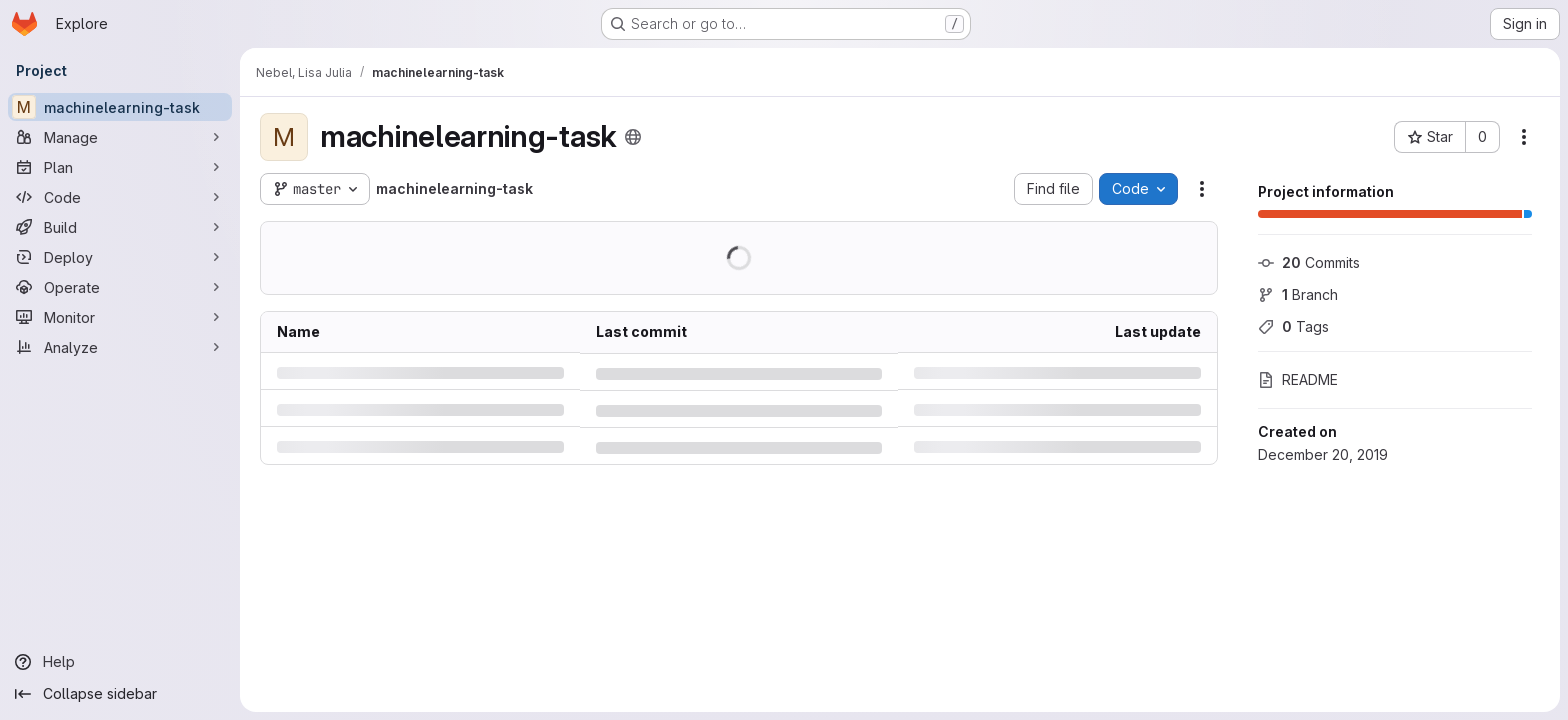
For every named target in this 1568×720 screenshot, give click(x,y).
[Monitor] (120, 317)
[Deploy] (120, 257)
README (1298, 379)
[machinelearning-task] (120, 107)
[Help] (120, 662)
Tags (1293, 326)
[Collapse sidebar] (120, 694)
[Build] (120, 227)
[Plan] (120, 167)
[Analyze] (120, 347)
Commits (1309, 262)
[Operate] (120, 287)
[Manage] (120, 137)
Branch (1298, 294)
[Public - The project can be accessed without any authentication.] (633, 137)
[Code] (120, 197)
